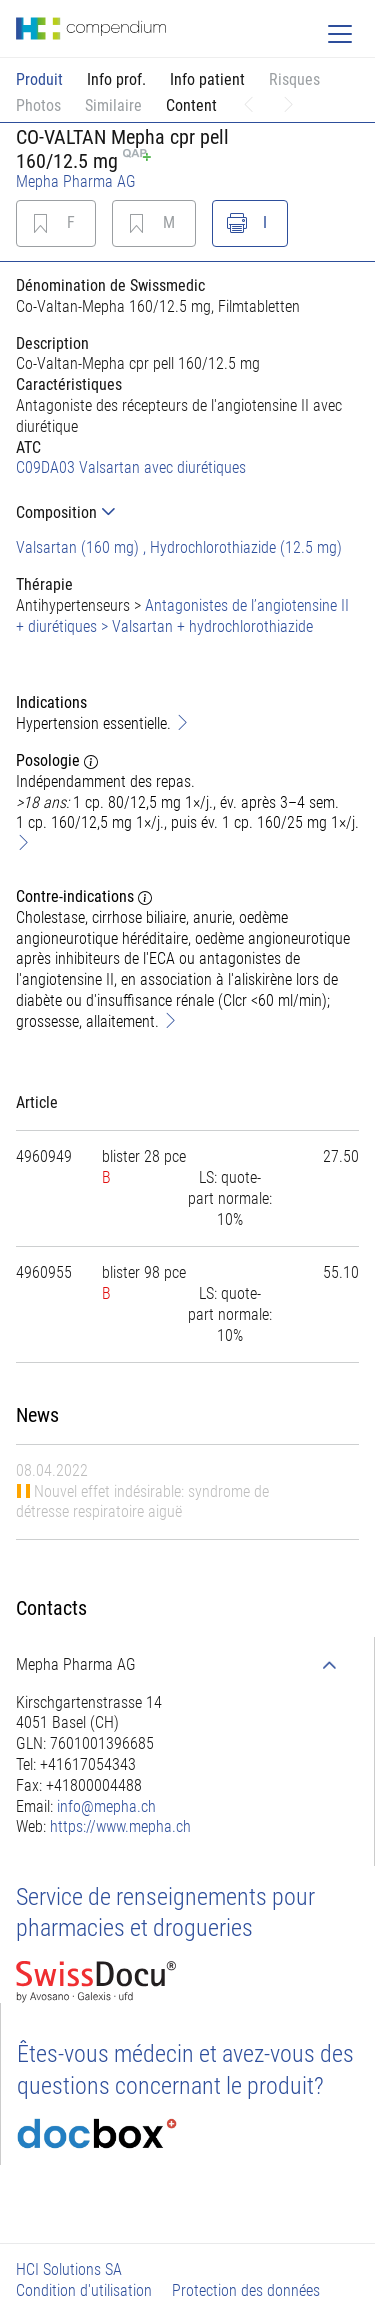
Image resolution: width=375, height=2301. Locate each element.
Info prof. (116, 79)
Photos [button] (38, 105)
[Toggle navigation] (340, 34)
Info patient (207, 79)
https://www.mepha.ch (120, 1826)
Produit (39, 79)
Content (191, 105)
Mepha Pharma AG (76, 181)
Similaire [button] (113, 105)
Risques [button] (294, 79)
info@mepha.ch (106, 1806)
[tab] (187, 512)
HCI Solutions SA (69, 2269)
